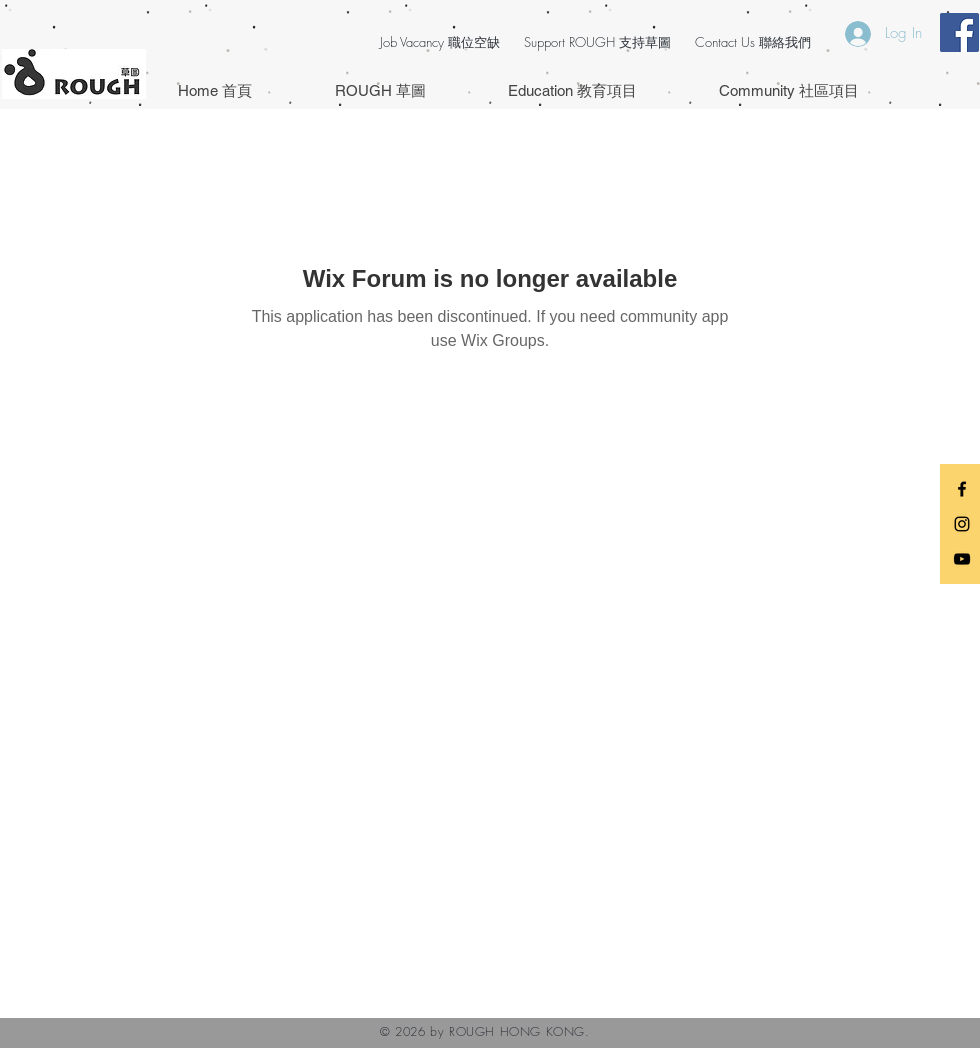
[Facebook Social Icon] (959, 32)
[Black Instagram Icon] (962, 524)
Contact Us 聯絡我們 (753, 42)
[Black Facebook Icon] (962, 489)
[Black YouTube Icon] (962, 559)
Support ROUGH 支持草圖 (597, 42)
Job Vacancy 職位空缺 (440, 42)
